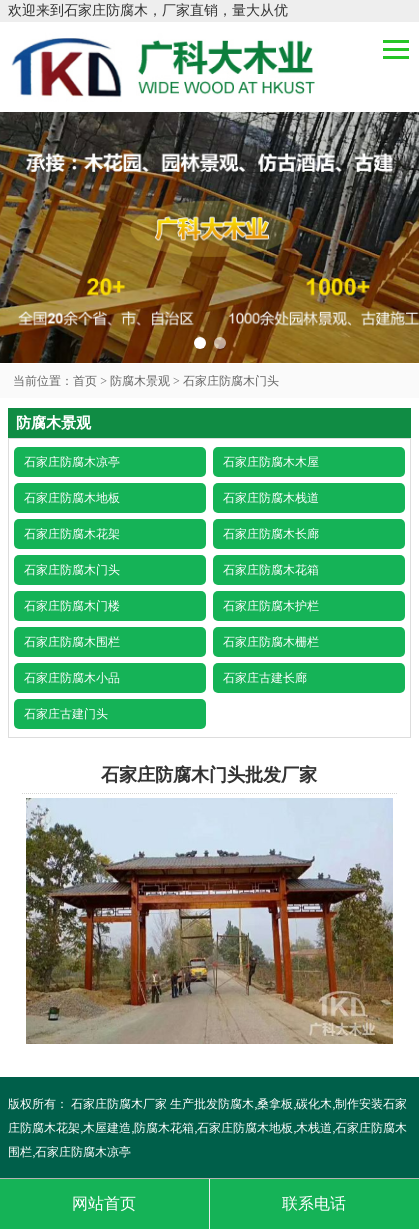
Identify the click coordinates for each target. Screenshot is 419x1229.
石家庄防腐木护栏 (271, 606)
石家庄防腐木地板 (72, 498)
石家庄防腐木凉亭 (72, 462)
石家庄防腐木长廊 (271, 534)
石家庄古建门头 (66, 714)
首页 (85, 381)
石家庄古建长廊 (265, 678)
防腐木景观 (140, 381)
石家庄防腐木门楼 (72, 606)
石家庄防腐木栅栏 (271, 642)
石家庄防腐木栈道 (271, 498)
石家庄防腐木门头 (231, 381)
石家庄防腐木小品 (72, 678)
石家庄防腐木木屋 (271, 462)
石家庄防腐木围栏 (72, 642)
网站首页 (104, 1203)
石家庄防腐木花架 (72, 534)
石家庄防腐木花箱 (271, 570)
